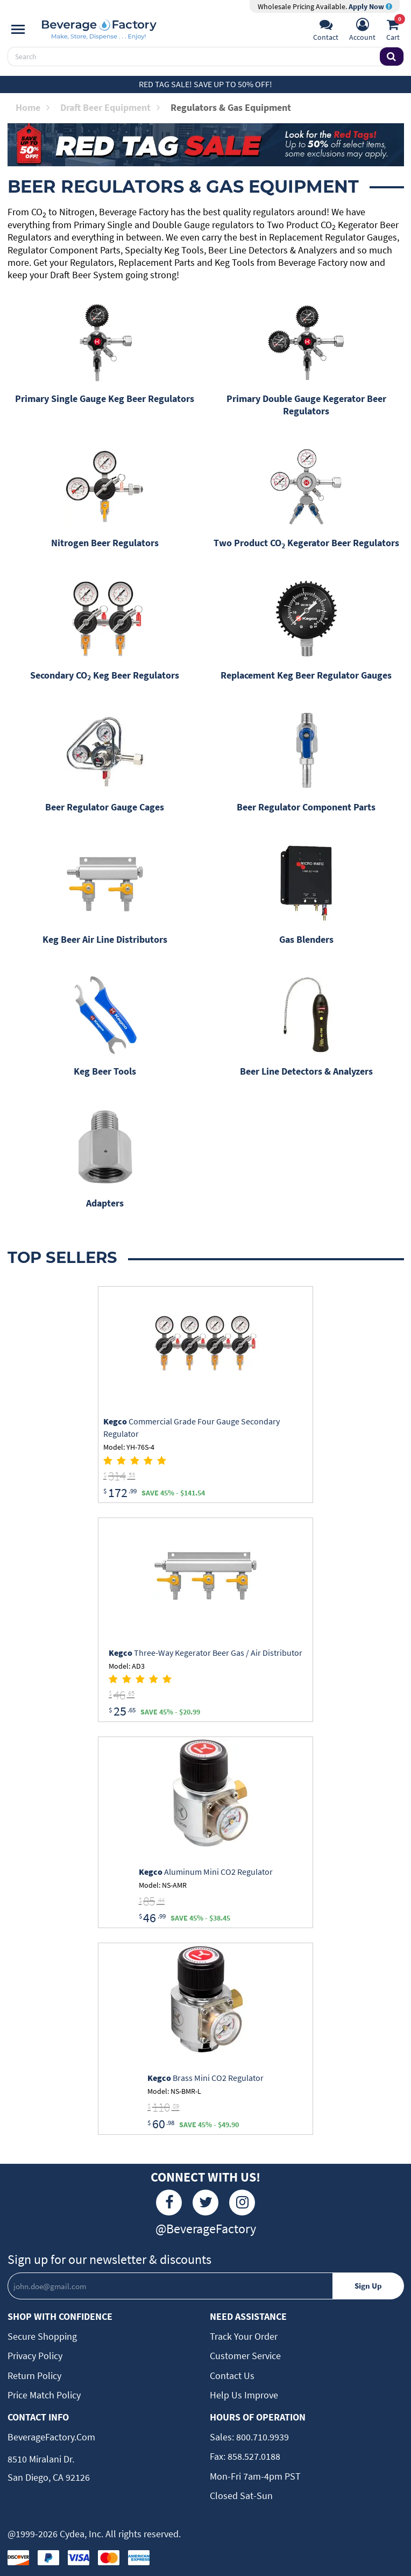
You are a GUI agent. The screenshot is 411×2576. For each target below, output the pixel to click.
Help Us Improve (244, 2395)
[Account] (362, 30)
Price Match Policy (44, 2395)
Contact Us (232, 2375)
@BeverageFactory (205, 2228)
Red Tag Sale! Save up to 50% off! (205, 84)
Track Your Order (244, 2336)
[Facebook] (169, 2202)
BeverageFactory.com (51, 2437)
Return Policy (34, 2375)
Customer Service (245, 2355)
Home (32, 107)
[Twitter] (205, 2202)
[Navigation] (18, 29)
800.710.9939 (261, 2437)
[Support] (325, 30)
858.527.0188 (252, 2456)
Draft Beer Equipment (110, 107)
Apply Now (370, 6)
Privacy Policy (35, 2355)
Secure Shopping (42, 2336)
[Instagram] (242, 2202)
